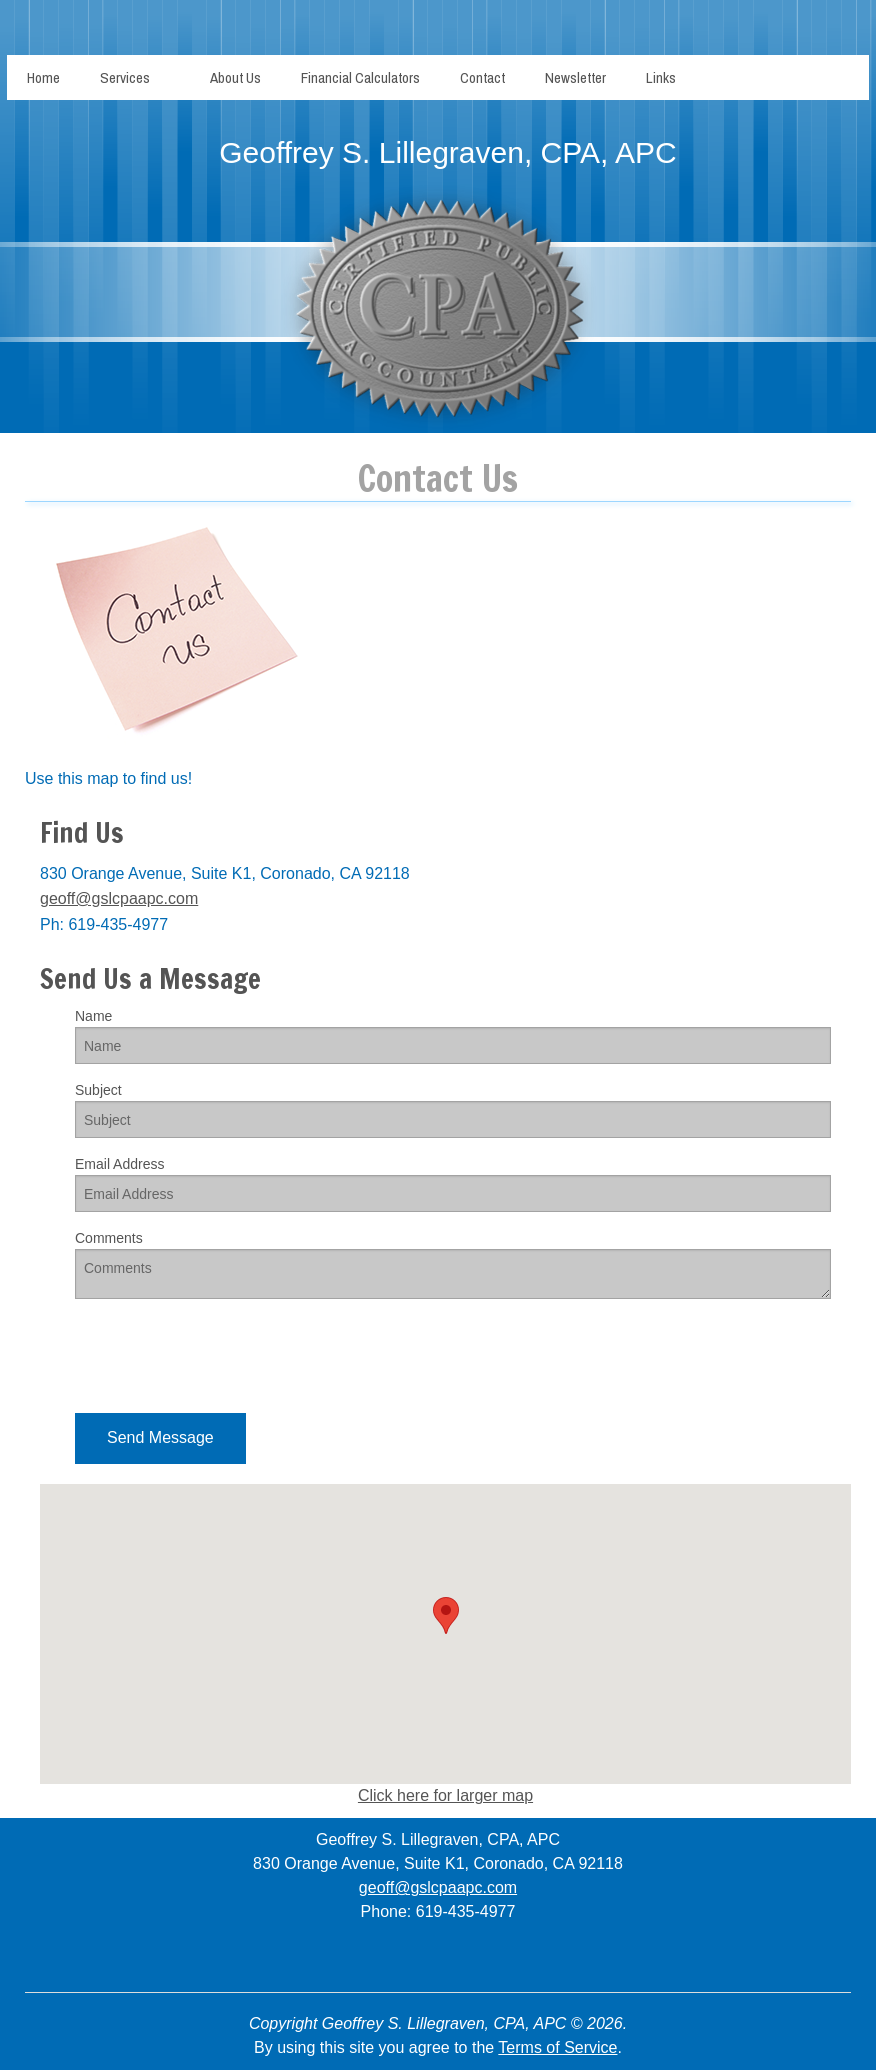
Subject (98, 1090)
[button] (160, 1438)
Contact (482, 77)
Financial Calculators (360, 77)
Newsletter (575, 77)
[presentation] (227, 1354)
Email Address (119, 1164)
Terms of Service (557, 2047)
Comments (109, 1238)
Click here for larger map (445, 1795)
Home (43, 77)
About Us (235, 77)
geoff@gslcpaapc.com (119, 898)
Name (93, 1016)
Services (125, 77)
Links (661, 77)
